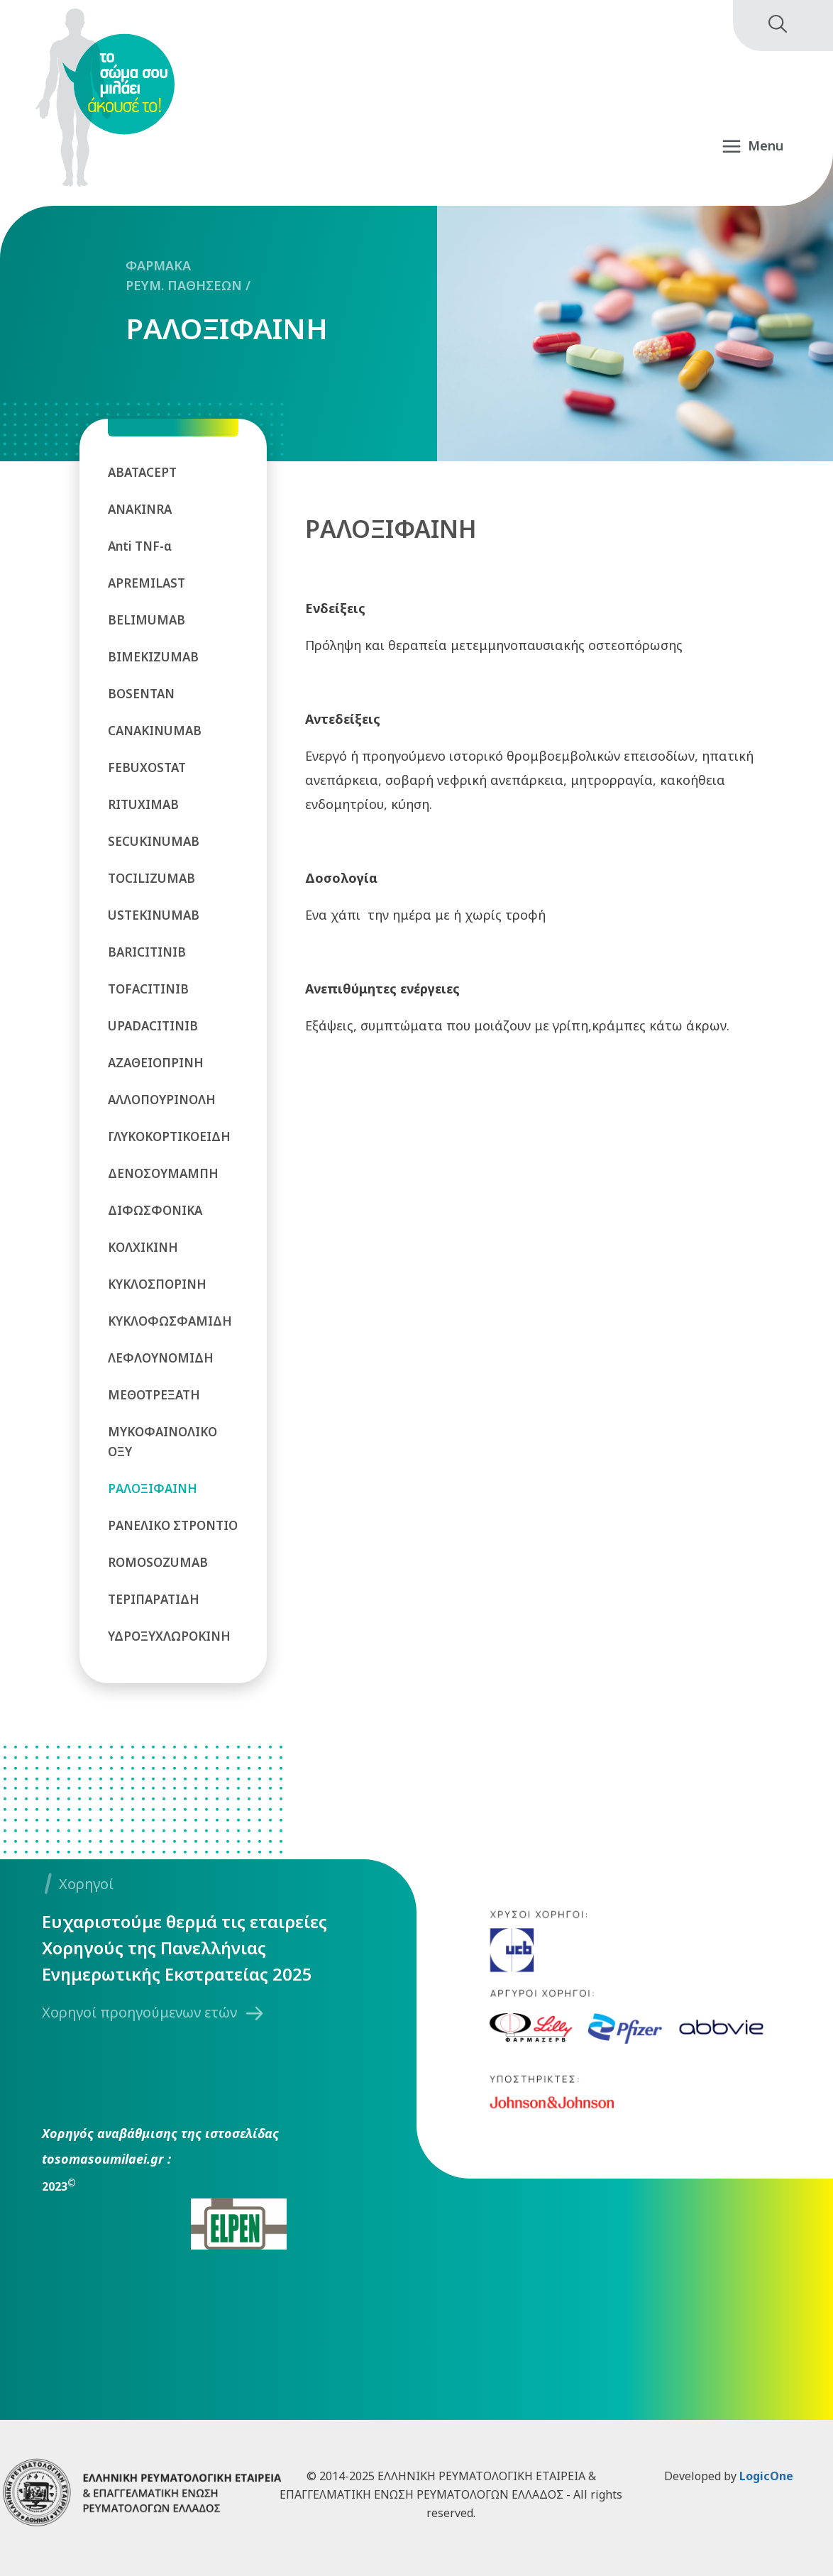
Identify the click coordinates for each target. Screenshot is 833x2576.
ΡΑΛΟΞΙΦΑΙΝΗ (227, 328)
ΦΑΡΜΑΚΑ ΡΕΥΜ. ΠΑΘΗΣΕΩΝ (184, 275)
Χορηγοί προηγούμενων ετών (139, 2012)
